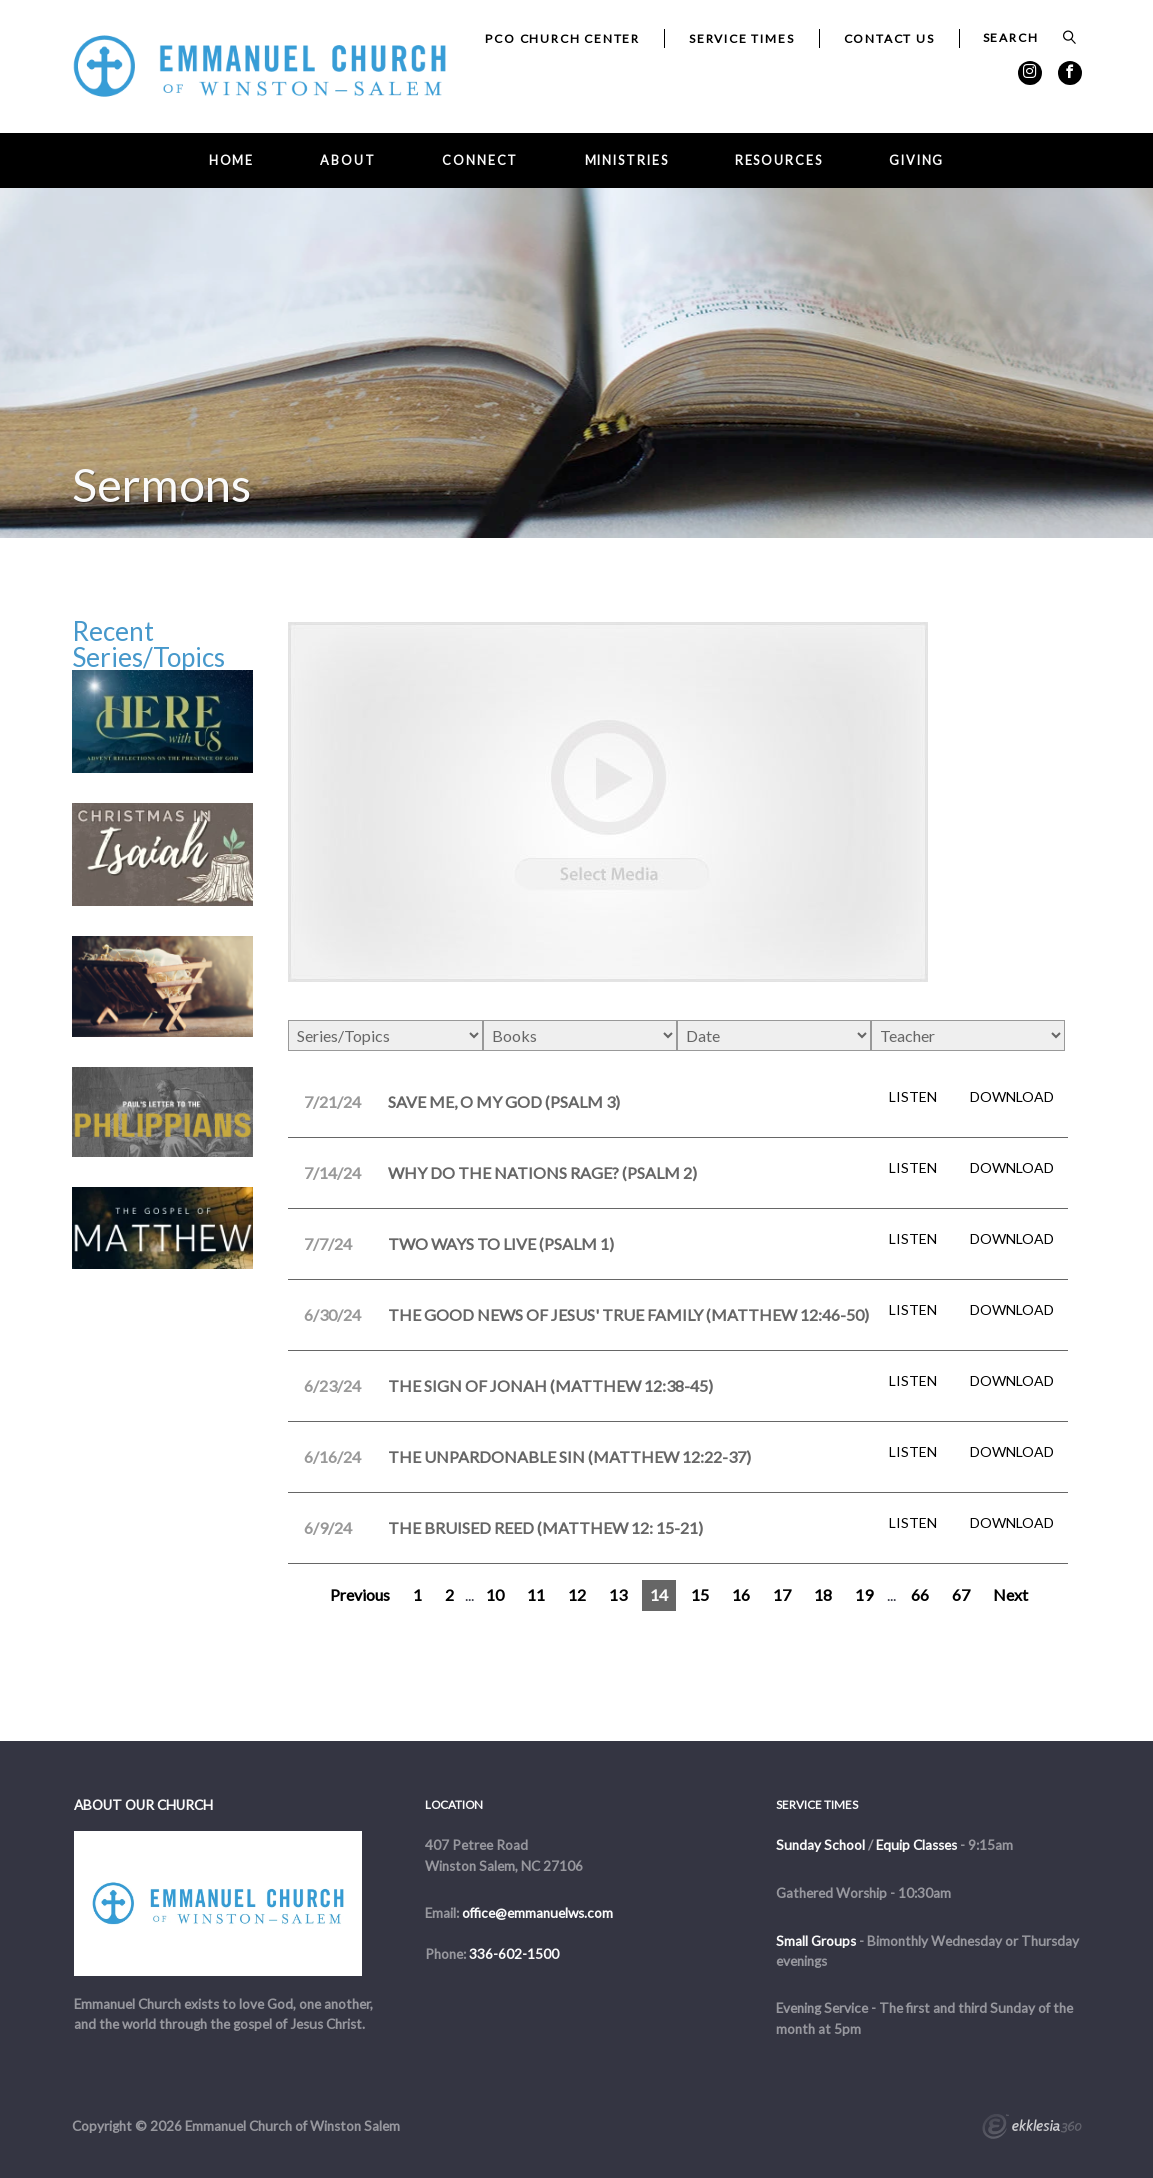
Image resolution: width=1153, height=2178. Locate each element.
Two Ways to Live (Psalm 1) (501, 1243)
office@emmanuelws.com (537, 1913)
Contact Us (889, 38)
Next (1010, 1594)
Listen (913, 1097)
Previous (360, 1594)
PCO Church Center (562, 38)
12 (577, 1594)
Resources (779, 160)
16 (741, 1594)
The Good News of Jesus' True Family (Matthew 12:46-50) (628, 1314)
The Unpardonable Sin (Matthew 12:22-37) (569, 1456)
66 (920, 1594)
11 (536, 1594)
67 (961, 1594)
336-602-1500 (514, 1954)
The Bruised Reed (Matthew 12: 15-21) (545, 1527)
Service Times (741, 38)
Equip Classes (916, 1845)
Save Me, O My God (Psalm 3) (504, 1101)
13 (618, 1594)
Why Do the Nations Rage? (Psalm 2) (542, 1172)
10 (495, 1594)
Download (1012, 1097)
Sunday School (820, 1845)
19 (864, 1594)
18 (823, 1594)
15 (700, 1594)
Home (232, 160)
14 (659, 1594)
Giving (916, 160)
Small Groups (816, 1941)
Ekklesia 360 (1032, 2129)
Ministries (627, 160)
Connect (480, 160)
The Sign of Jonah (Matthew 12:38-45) (550, 1385)
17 (782, 1594)
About (347, 160)
